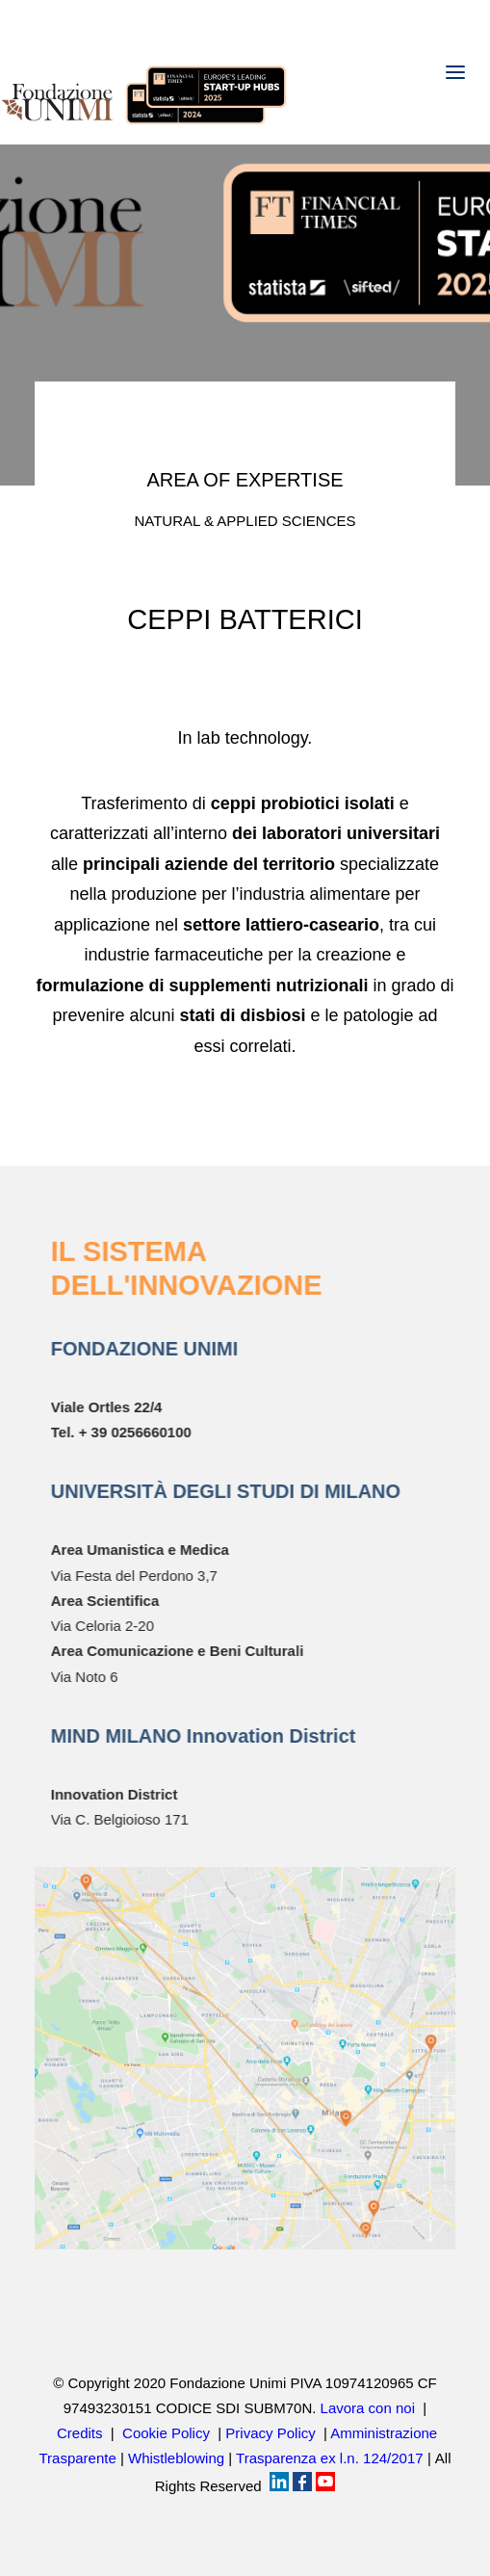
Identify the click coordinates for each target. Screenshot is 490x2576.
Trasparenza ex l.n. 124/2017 (330, 2458)
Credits (80, 2433)
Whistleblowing (176, 2458)
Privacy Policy (270, 2433)
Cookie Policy (166, 2433)
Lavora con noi (368, 2408)
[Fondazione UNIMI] (144, 72)
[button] (455, 72)
